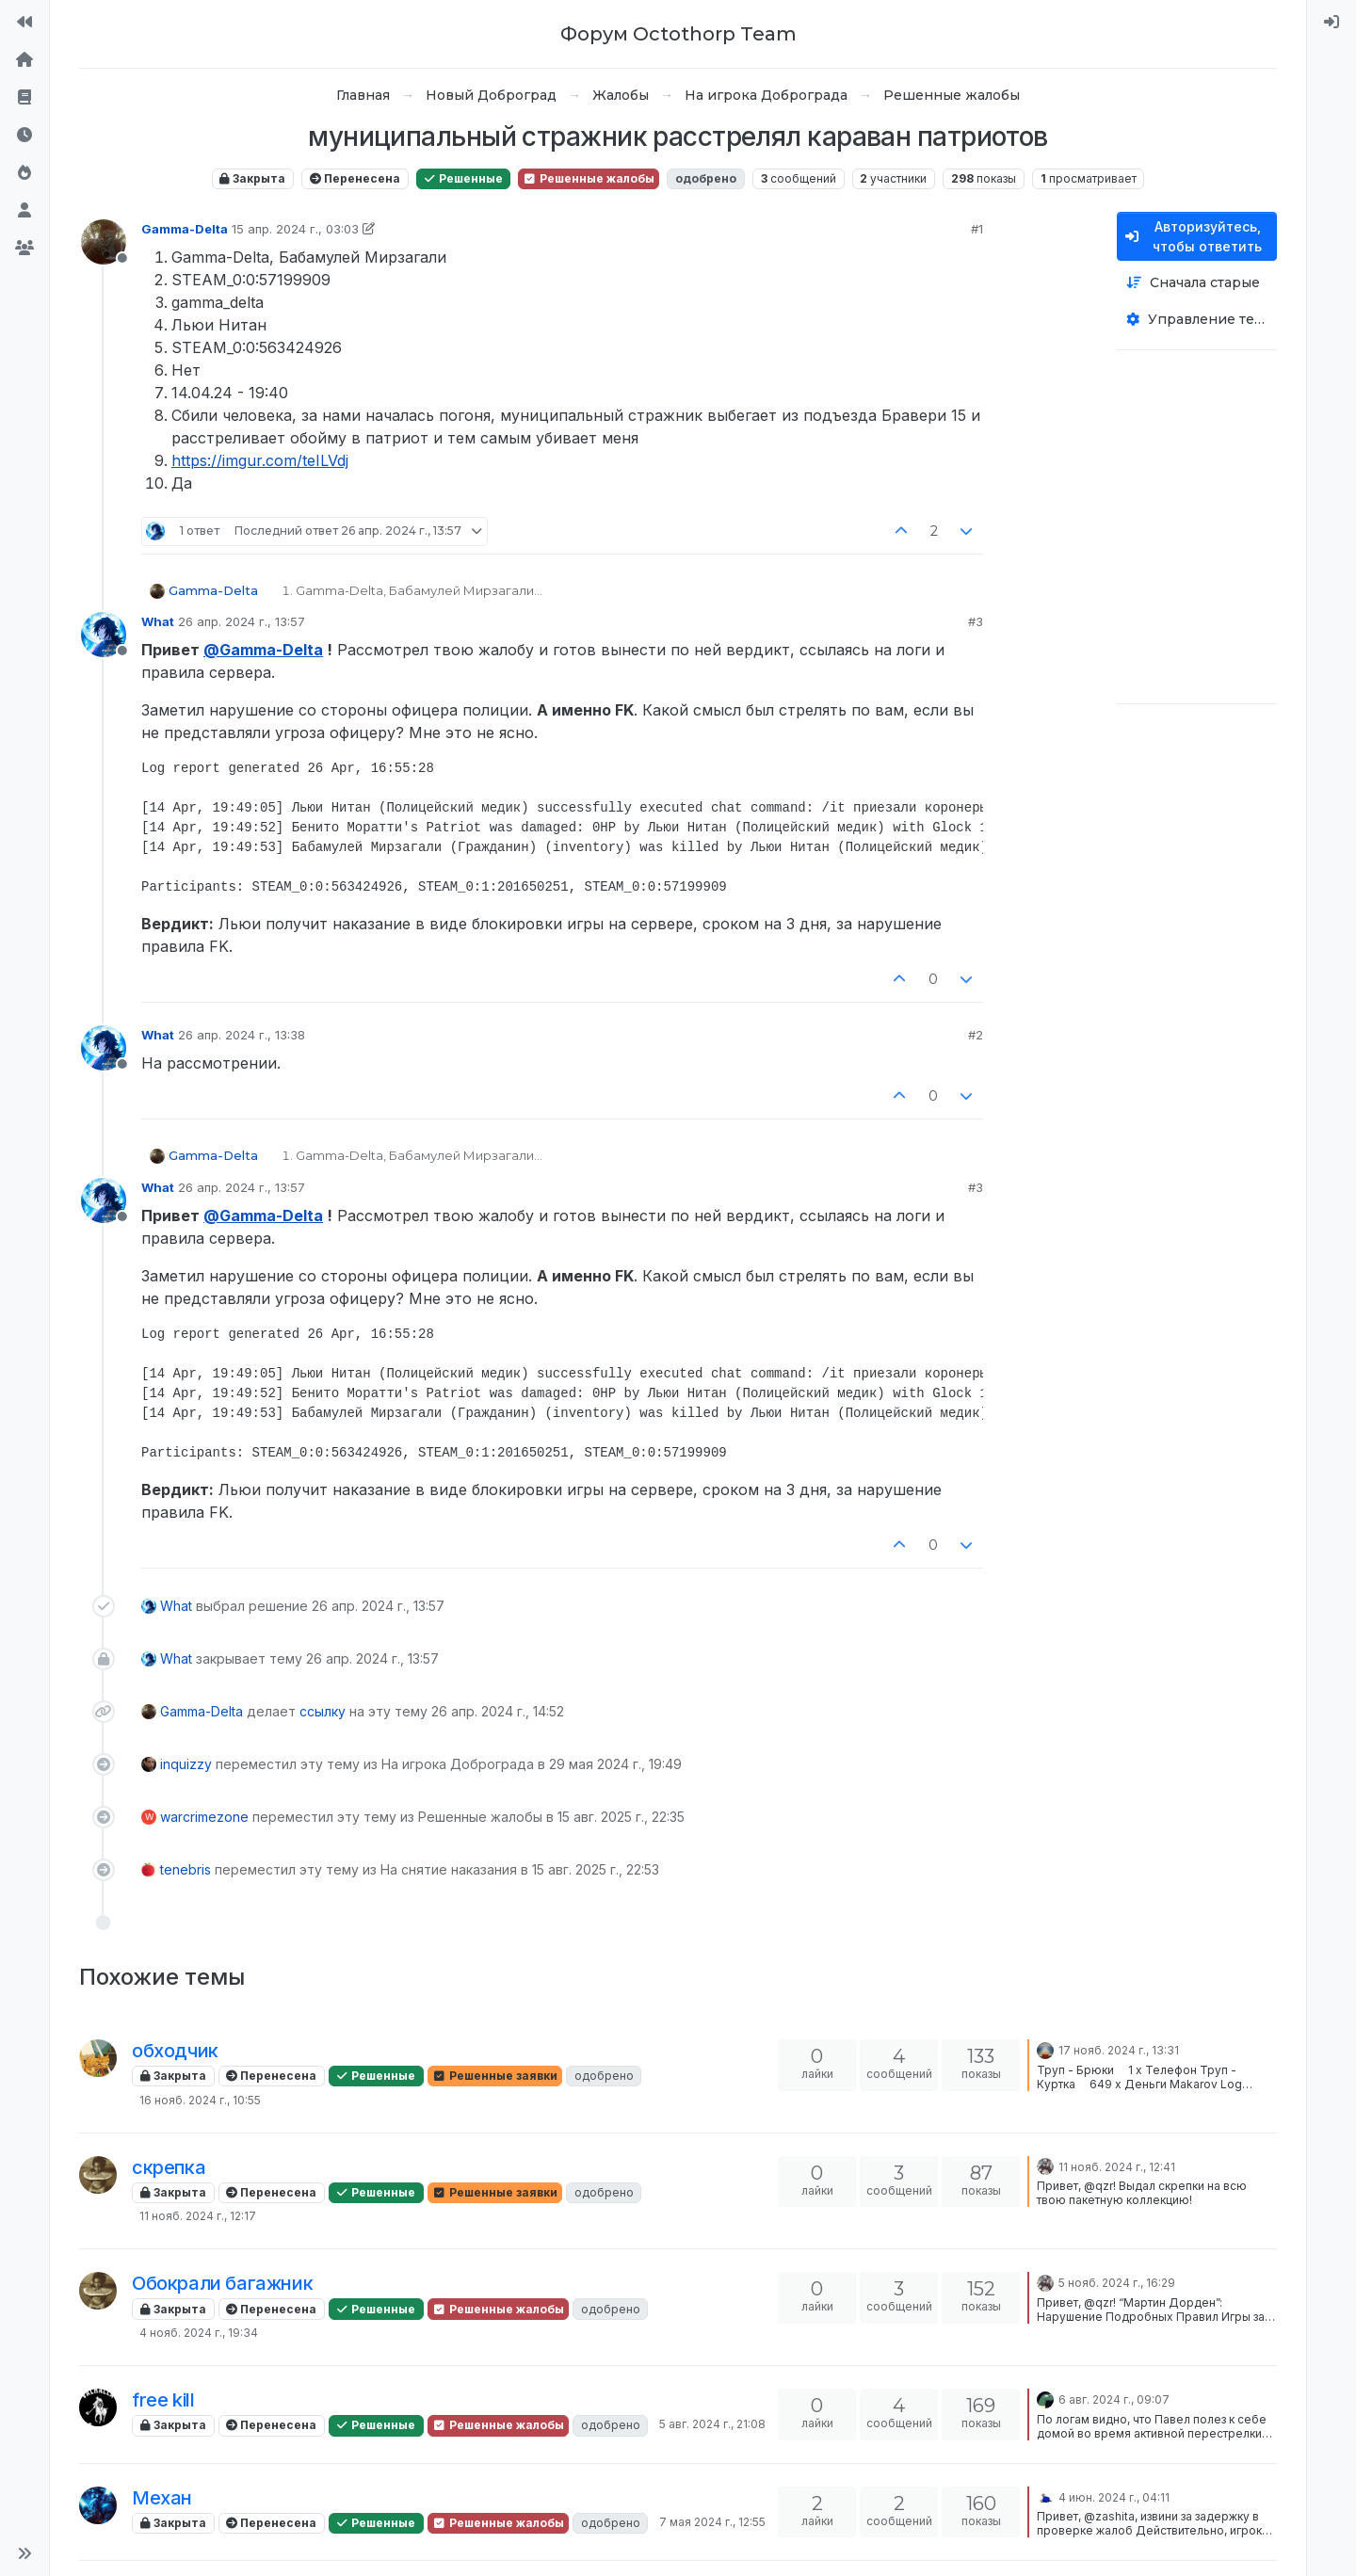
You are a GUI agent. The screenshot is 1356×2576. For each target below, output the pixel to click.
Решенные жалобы (588, 178)
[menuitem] (1331, 23)
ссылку (322, 1711)
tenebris (185, 1869)
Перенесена (355, 178)
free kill (163, 2400)
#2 (975, 1034)
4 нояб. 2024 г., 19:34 (198, 2333)
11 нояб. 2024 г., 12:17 (197, 2216)
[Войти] (1331, 23)
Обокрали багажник (222, 2283)
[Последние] (24, 136)
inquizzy (186, 1764)
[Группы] (24, 248)
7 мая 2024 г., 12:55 (712, 2522)
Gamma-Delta (184, 228)
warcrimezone (204, 1817)
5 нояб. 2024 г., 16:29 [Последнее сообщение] (1116, 2283)
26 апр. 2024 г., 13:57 (241, 621)
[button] (24, 2553)
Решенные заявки (494, 2076)
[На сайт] (24, 23)
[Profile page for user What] (103, 634)
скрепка (168, 2167)
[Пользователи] (24, 211)
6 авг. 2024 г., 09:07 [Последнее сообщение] (1114, 2399)
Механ (162, 2498)
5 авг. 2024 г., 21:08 (712, 2424)
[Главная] (24, 60)
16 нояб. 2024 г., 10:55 (200, 2100)
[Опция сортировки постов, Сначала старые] (1197, 283)
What (157, 621)
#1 (977, 228)
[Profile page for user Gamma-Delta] (103, 242)
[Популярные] (24, 173)
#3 (975, 621)
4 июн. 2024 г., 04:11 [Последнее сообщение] (1114, 2497)
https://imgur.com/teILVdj (259, 460)
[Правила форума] (24, 98)
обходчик (175, 2050)
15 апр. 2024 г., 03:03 (295, 228)
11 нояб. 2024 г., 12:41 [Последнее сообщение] (1116, 2167)
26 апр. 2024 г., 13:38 (241, 1034)
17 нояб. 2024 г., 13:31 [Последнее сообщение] (1118, 2050)
